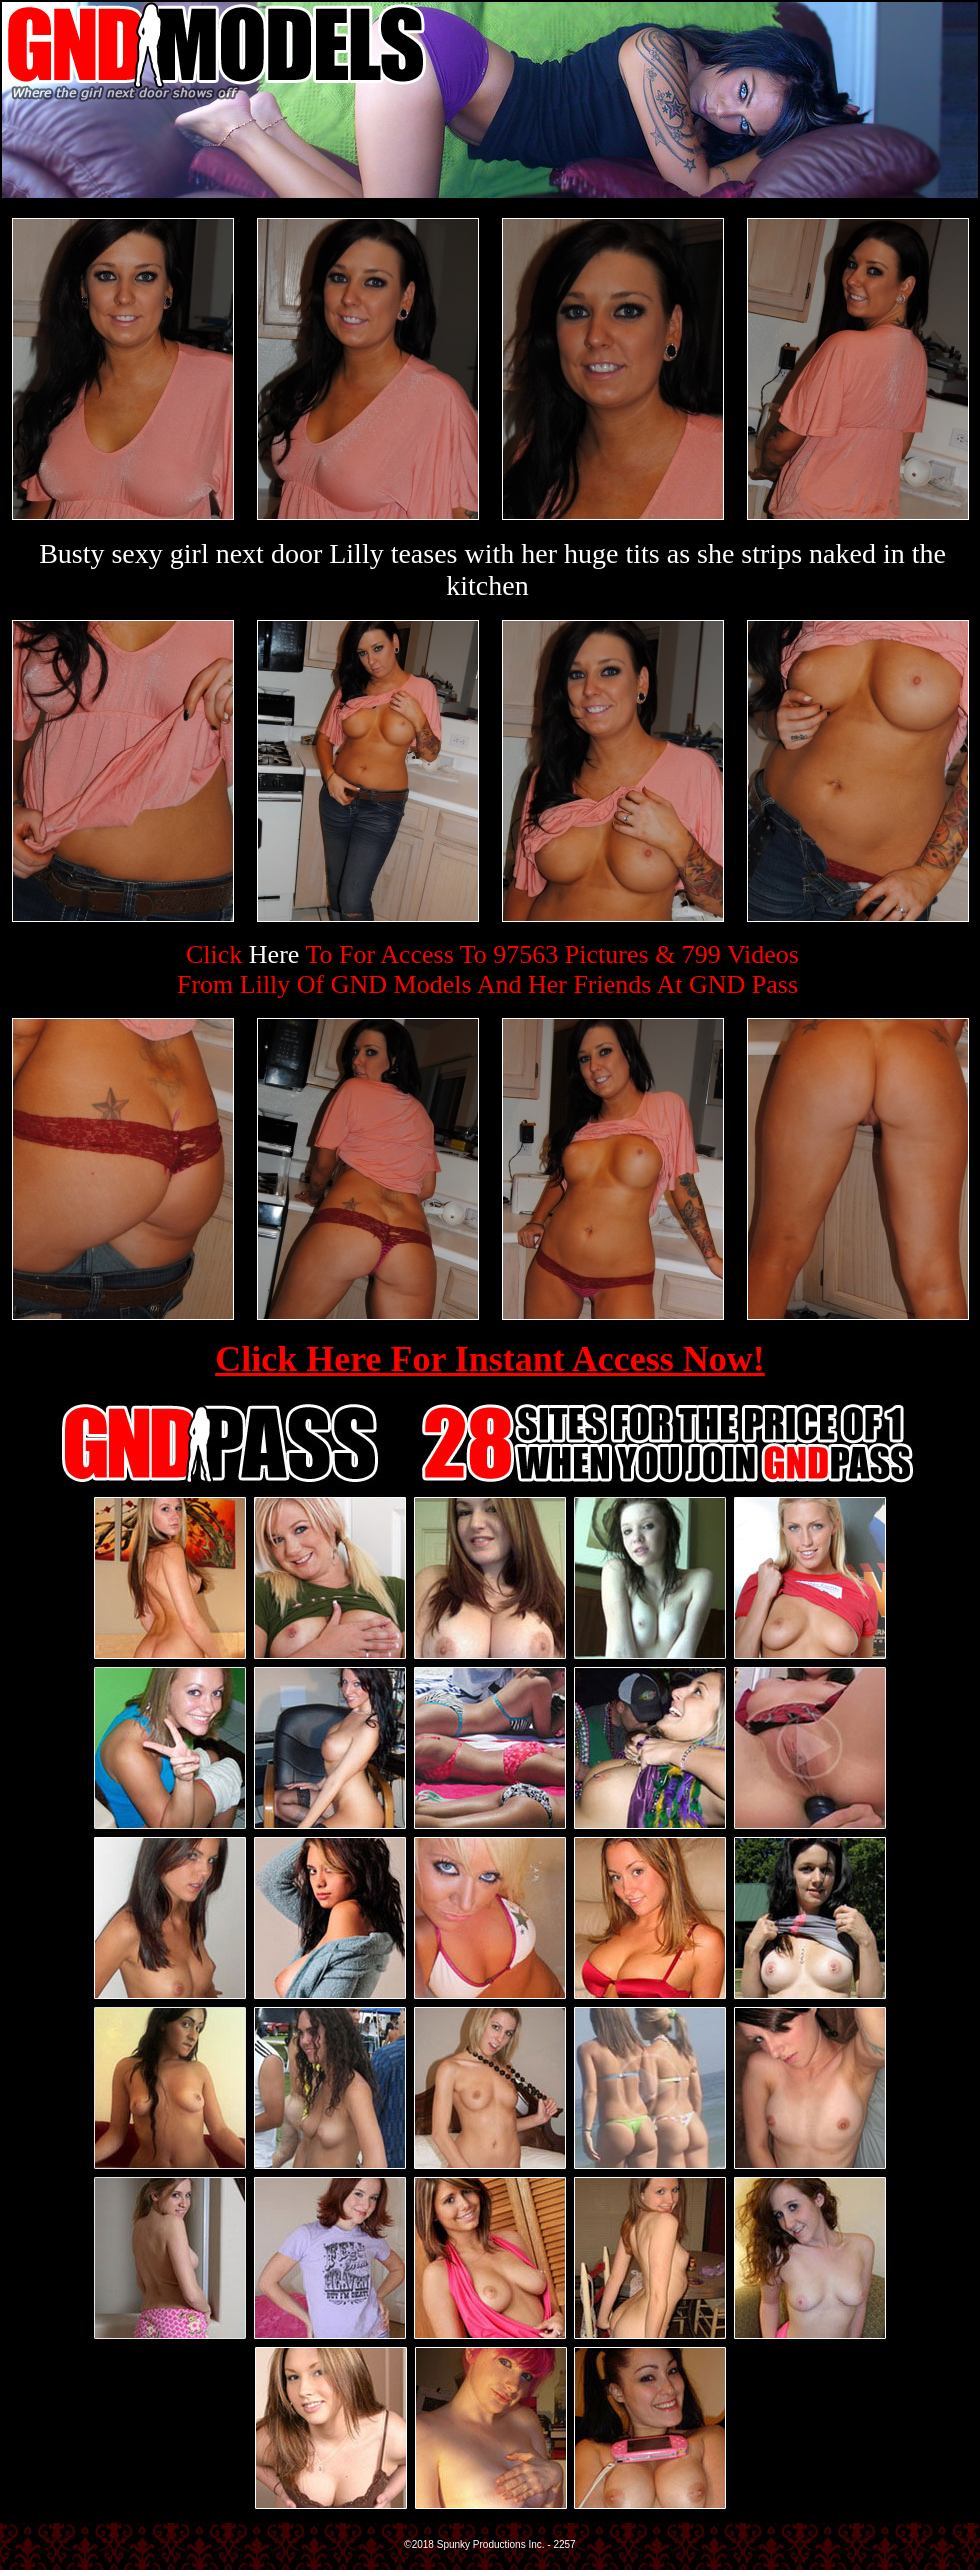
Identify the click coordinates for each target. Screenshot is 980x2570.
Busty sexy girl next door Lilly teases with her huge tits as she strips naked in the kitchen (492, 569)
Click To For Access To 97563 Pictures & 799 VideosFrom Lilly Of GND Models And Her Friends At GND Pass (488, 969)
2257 (564, 2544)
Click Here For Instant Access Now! (490, 1359)
